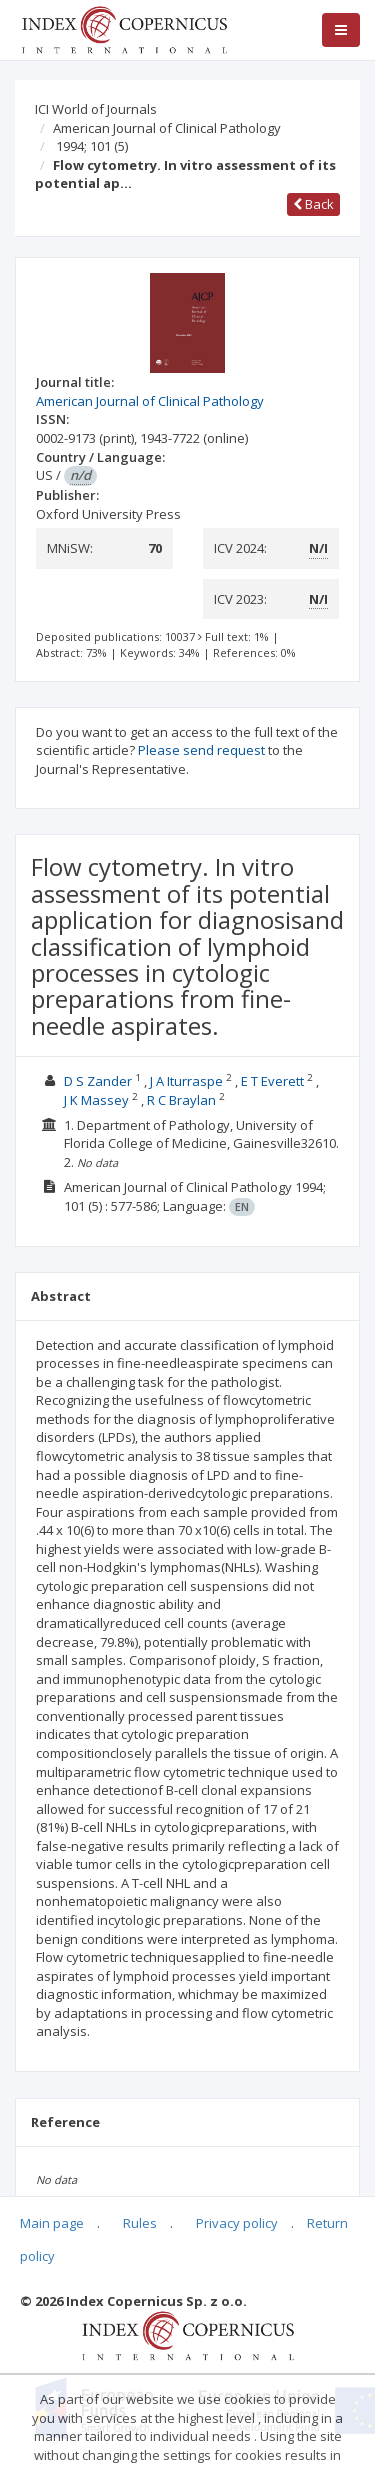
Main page (52, 2223)
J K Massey (96, 1100)
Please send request (201, 750)
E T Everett (272, 1081)
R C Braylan (181, 1100)
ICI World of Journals (96, 109)
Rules (140, 2223)
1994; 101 (92, 146)
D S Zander (98, 1081)
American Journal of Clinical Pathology (167, 128)
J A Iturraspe (186, 1081)
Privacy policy (237, 2223)
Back (313, 204)
